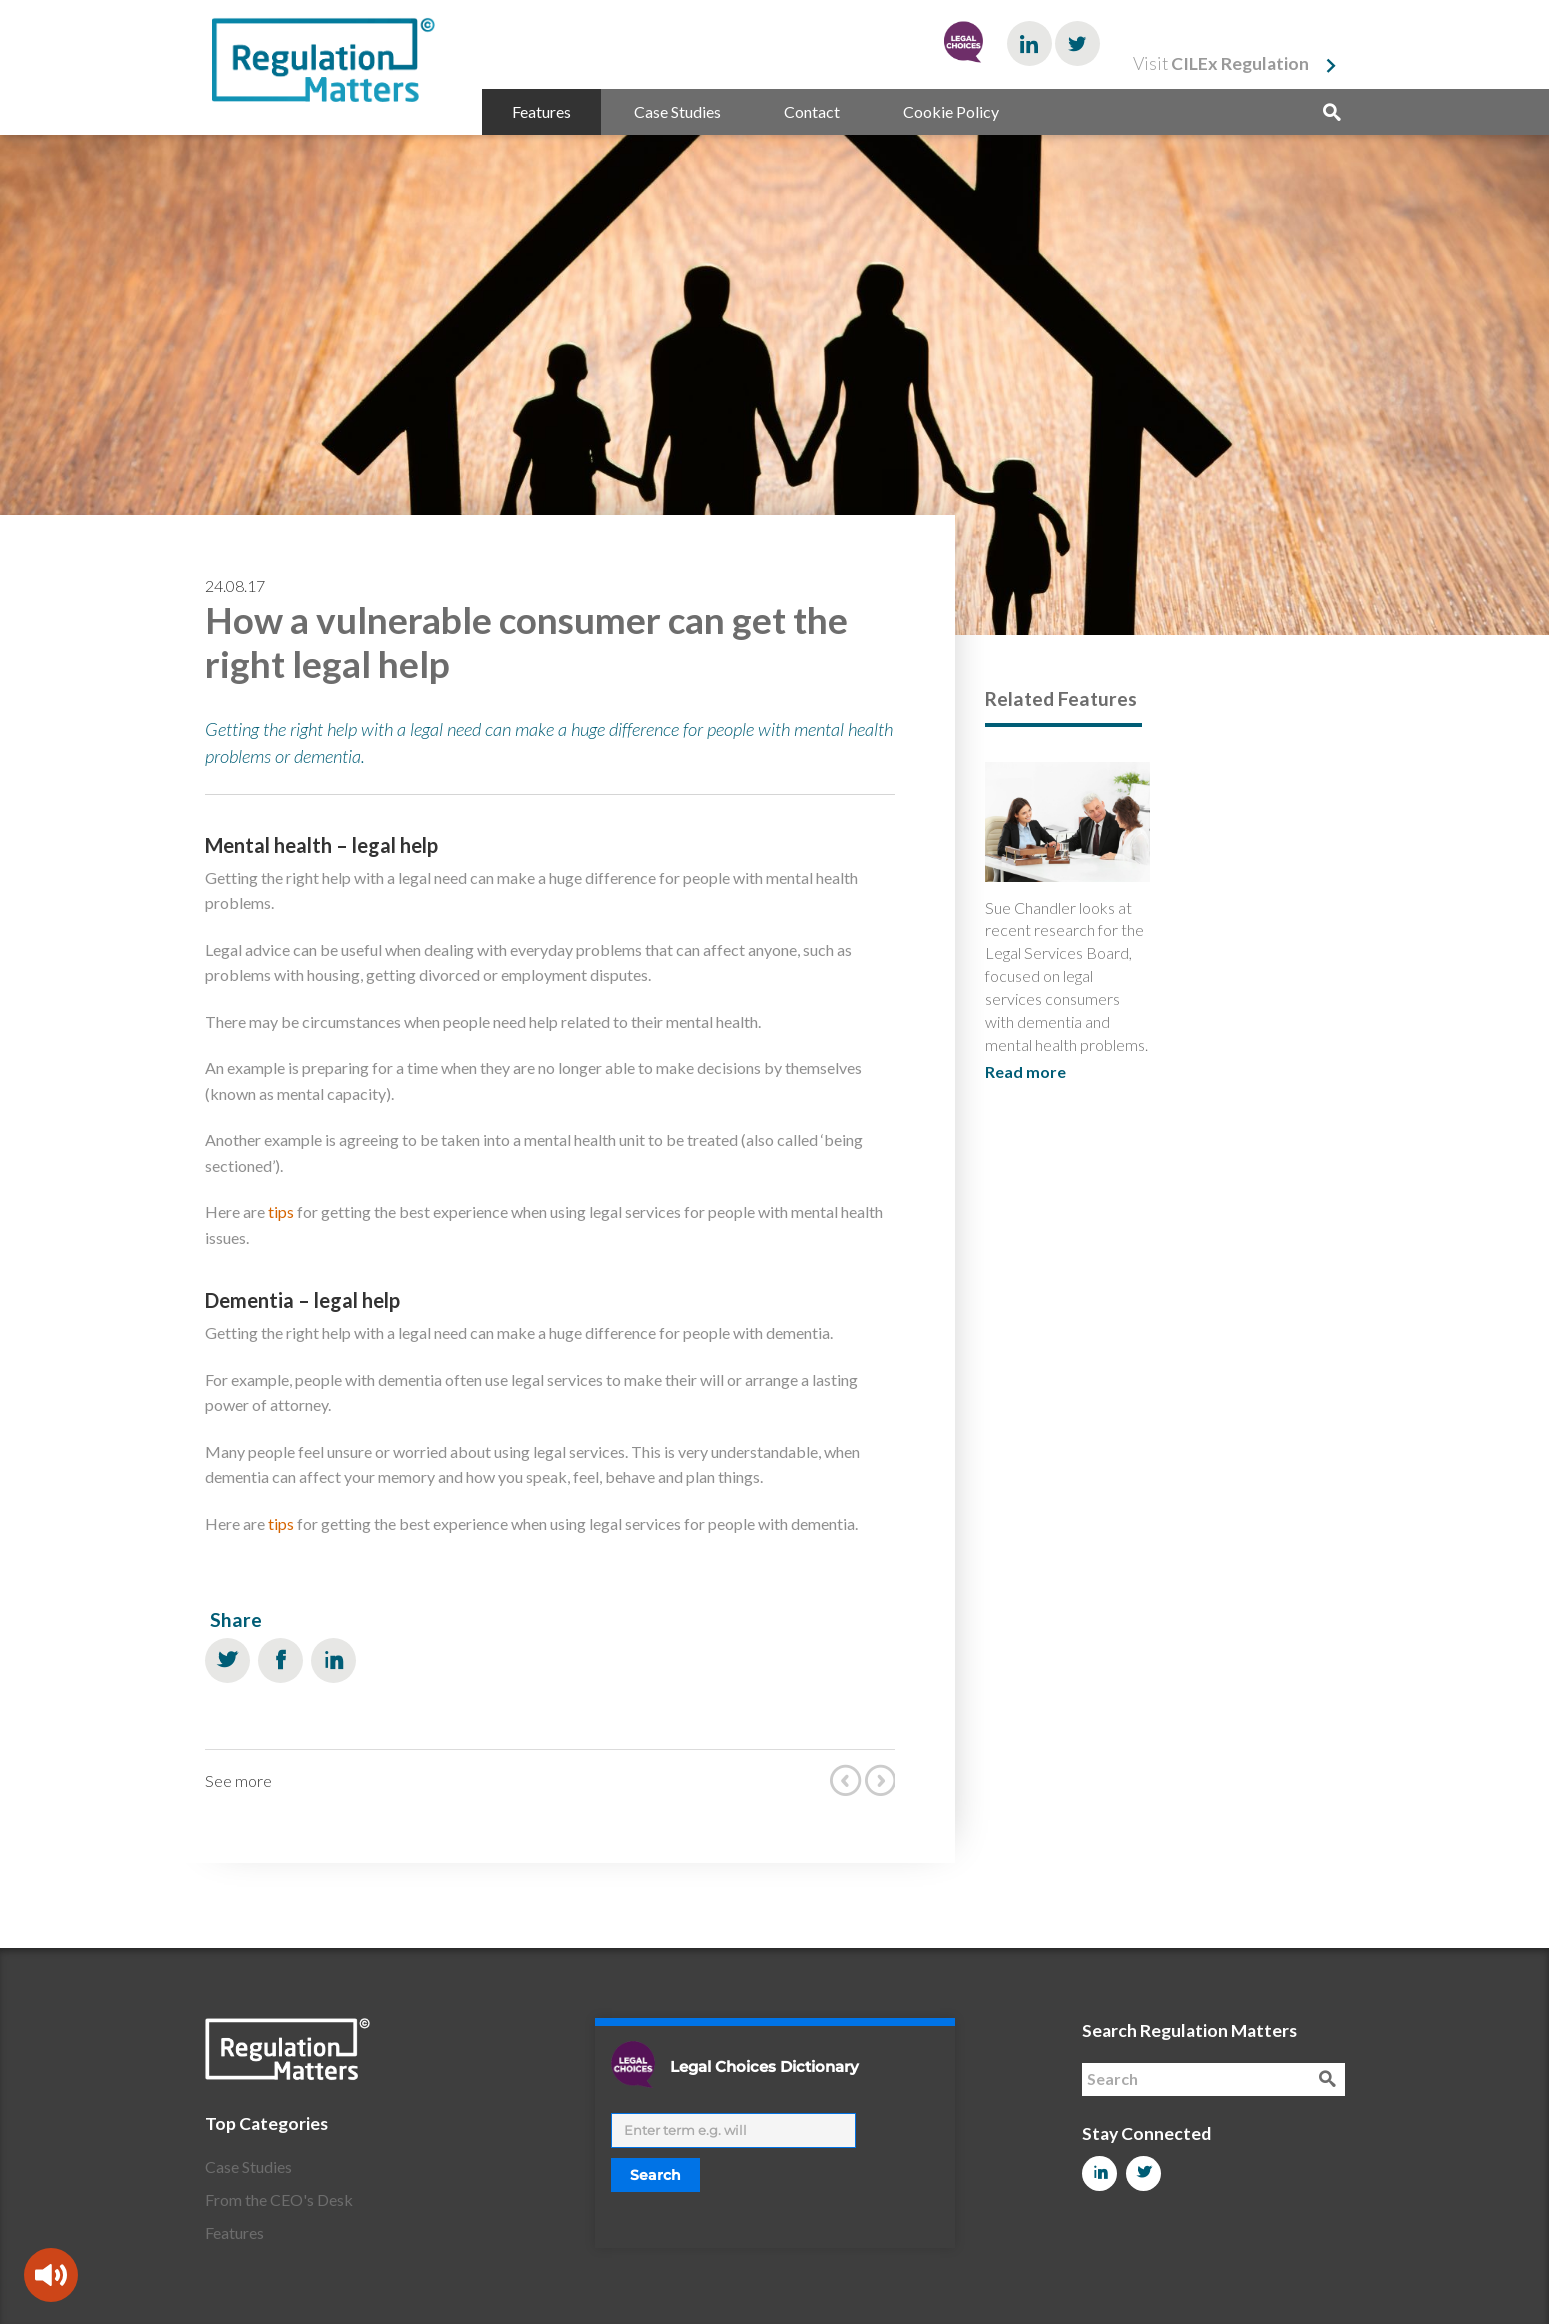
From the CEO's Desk (279, 2199)
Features (541, 111)
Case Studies (677, 111)
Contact (812, 111)
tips (281, 1211)
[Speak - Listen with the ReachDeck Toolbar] (51, 2275)
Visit (1221, 63)
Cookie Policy (951, 111)
